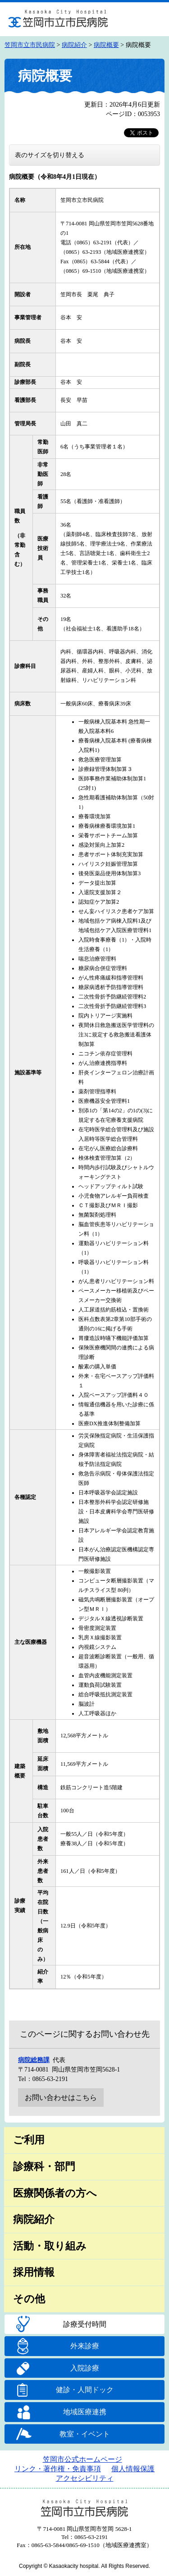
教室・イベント (84, 2434)
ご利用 (29, 2140)
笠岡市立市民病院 (30, 45)
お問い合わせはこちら (61, 2097)
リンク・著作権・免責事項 (57, 2469)
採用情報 (34, 2272)
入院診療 (84, 2368)
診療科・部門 (44, 2166)
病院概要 (106, 45)
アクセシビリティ (85, 2478)
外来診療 (84, 2346)
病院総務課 (34, 2060)
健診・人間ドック (85, 2390)
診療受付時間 (84, 2324)
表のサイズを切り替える (49, 155)
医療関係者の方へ (55, 2193)
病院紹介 (74, 45)
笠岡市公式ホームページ (82, 2459)
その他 (29, 2299)
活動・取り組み (50, 2246)
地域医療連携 (84, 2412)
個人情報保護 (133, 2469)
